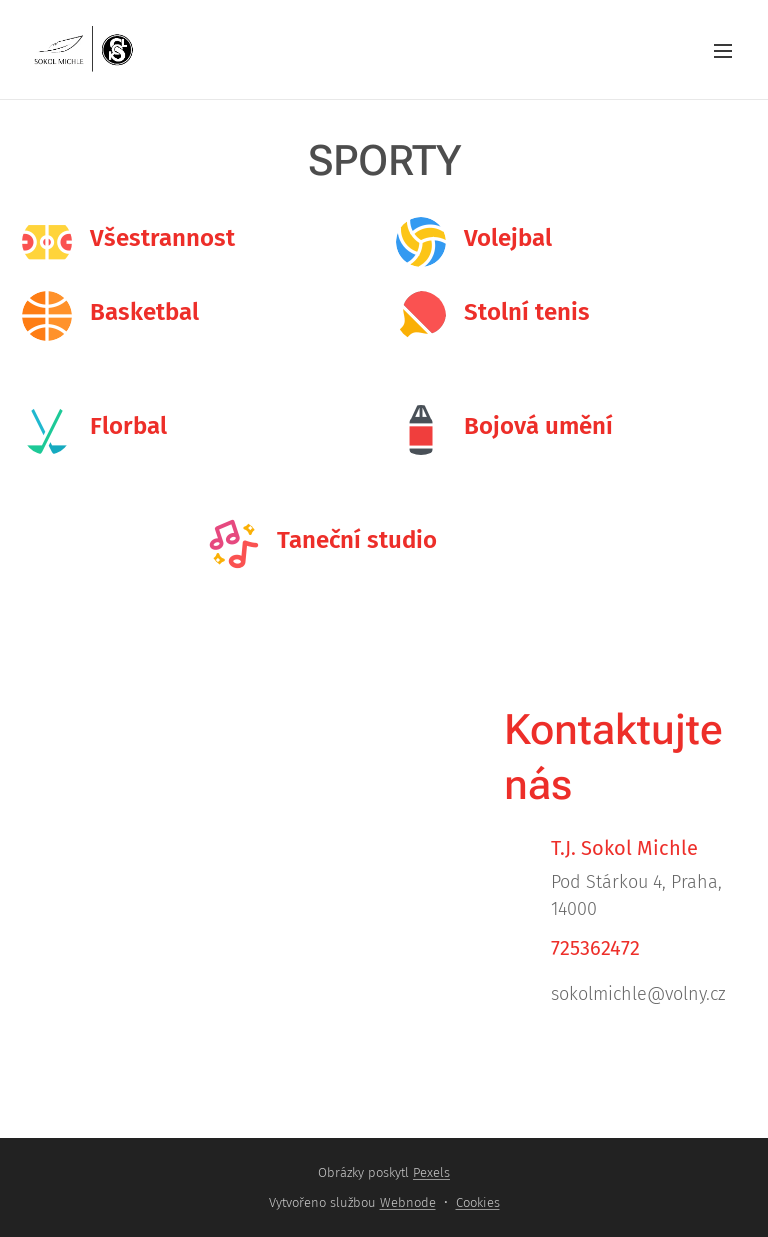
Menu (723, 51)
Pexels (431, 1172)
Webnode (408, 1202)
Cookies (478, 1202)
